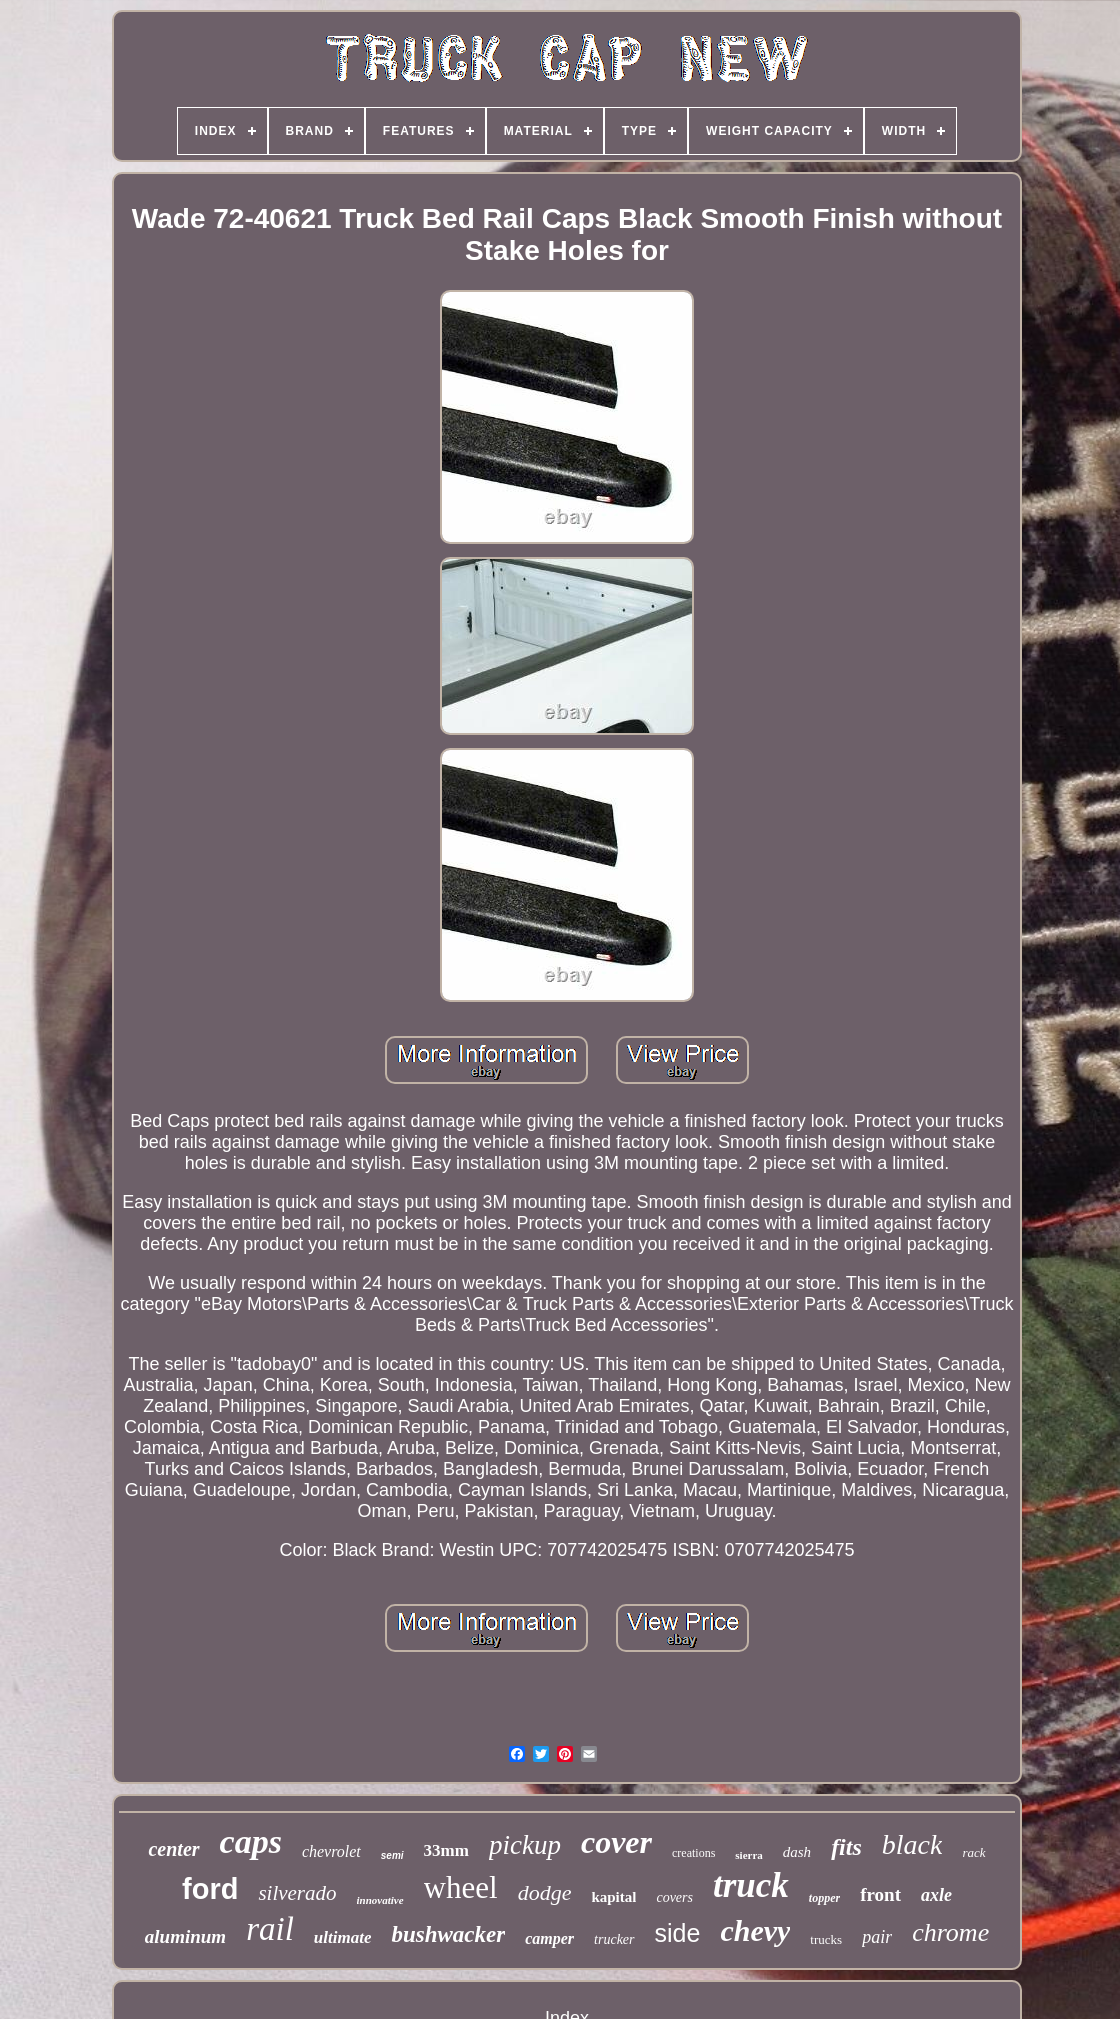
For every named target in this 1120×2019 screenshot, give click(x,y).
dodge (545, 1892)
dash (797, 1852)
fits (846, 1847)
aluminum (185, 1936)
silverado (297, 1893)
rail (270, 1929)
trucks (826, 1939)
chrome (950, 1932)
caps (251, 1841)
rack (973, 1852)
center (173, 1849)
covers (674, 1897)
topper (824, 1898)
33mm (446, 1850)
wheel (461, 1887)
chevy (755, 1930)
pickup (525, 1845)
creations (693, 1853)
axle (936, 1895)
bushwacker (448, 1934)
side (678, 1933)
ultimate (343, 1937)
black (912, 1844)
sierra (748, 1855)
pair (877, 1937)
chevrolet (331, 1851)
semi (392, 1855)
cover (616, 1842)
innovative (380, 1900)
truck (751, 1885)
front (880, 1894)
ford (210, 1889)
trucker (614, 1939)
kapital (613, 1897)
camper (549, 1938)
